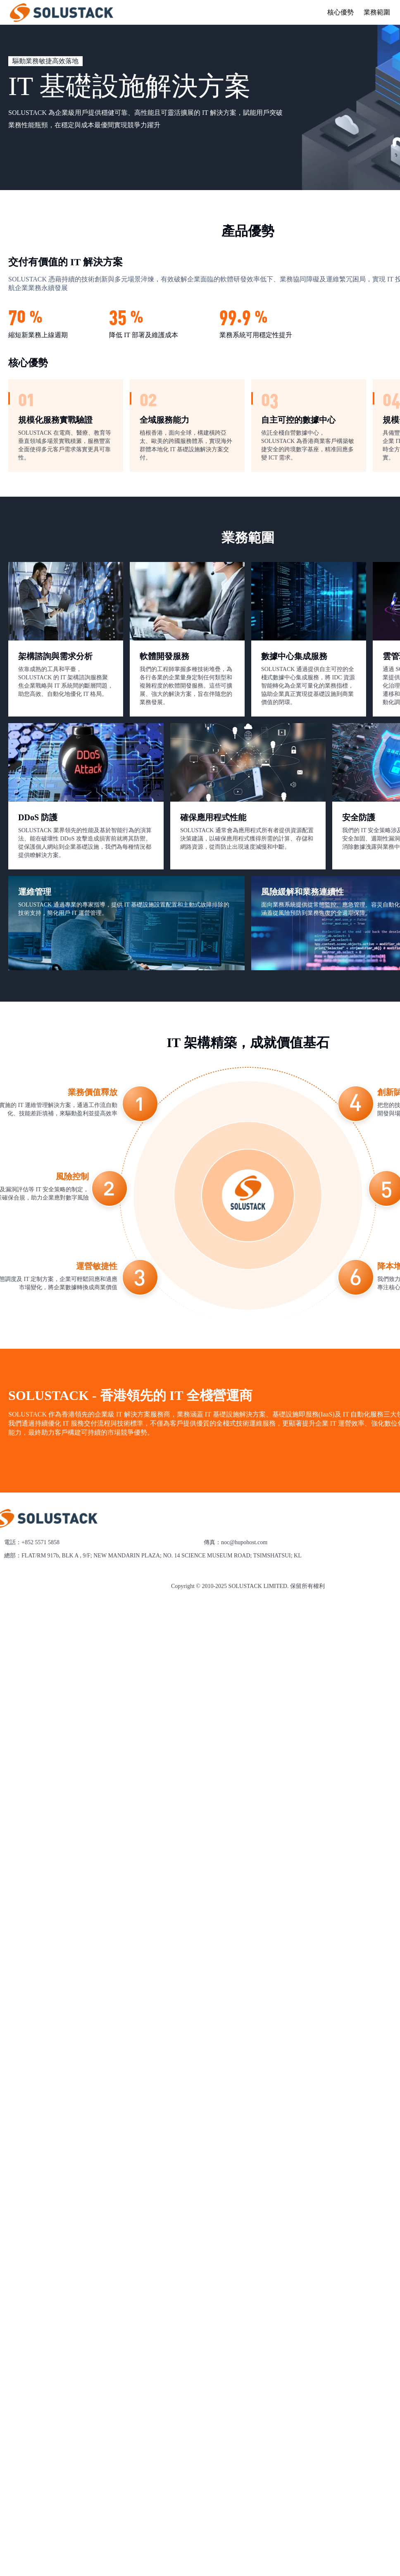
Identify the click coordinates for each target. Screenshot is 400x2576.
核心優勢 (340, 12)
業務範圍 (377, 12)
